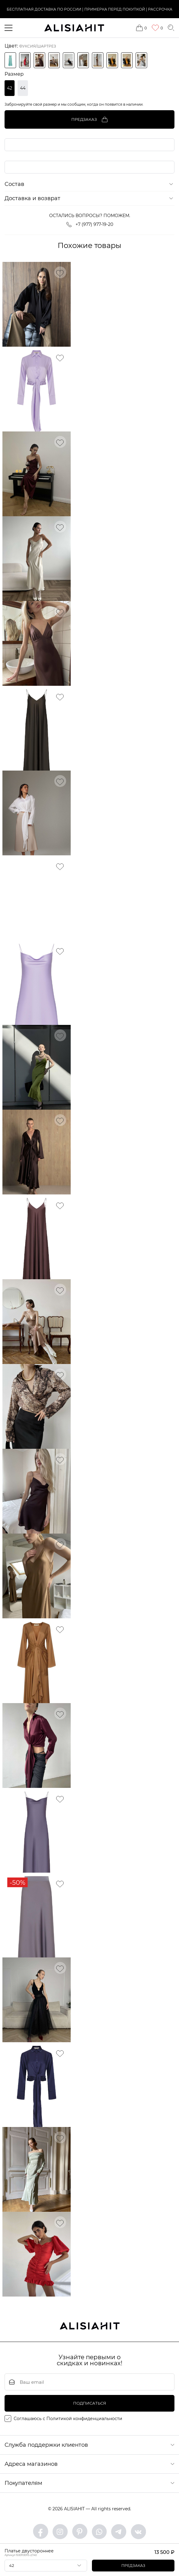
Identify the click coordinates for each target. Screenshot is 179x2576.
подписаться (89, 2404)
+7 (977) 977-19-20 (89, 225)
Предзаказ (133, 2565)
